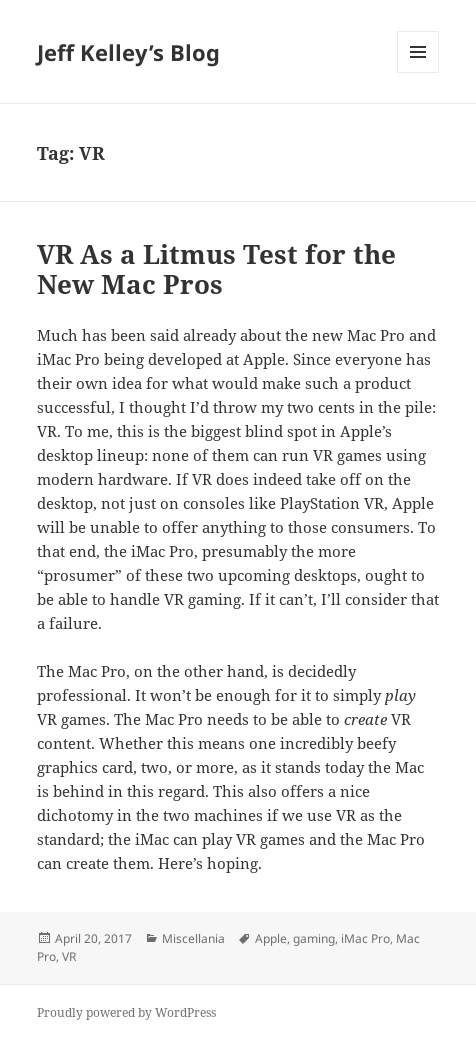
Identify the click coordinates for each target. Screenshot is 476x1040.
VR (69, 956)
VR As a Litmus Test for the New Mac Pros (216, 269)
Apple (271, 938)
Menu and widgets (418, 72)
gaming (314, 938)
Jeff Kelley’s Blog (128, 52)
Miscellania (193, 938)
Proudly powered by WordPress (126, 1012)
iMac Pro (365, 938)
